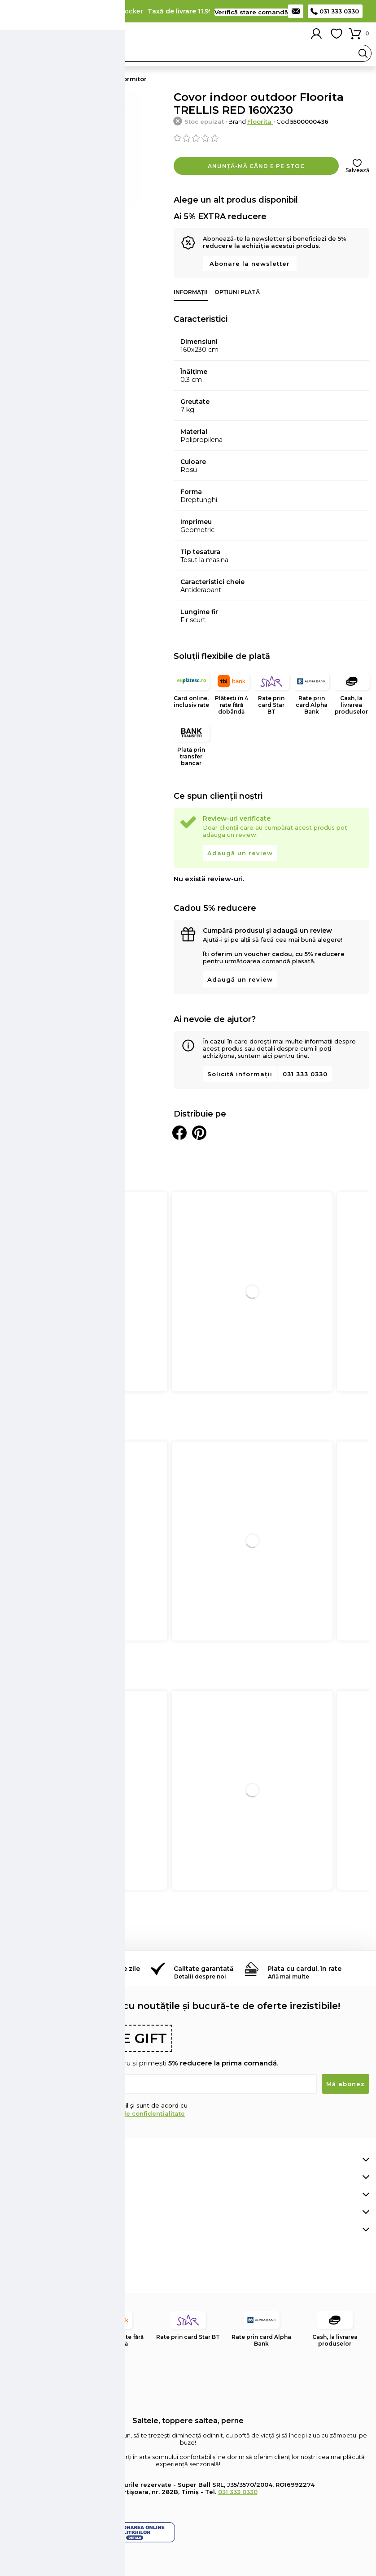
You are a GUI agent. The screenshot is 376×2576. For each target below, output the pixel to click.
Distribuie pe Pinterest (199, 1133)
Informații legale (37, 2229)
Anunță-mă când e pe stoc (256, 166)
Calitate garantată (204, 1969)
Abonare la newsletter (250, 263)
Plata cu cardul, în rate (304, 1969)
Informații (191, 292)
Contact (295, 11)
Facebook (13, 2272)
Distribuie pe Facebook (179, 1133)
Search (363, 53)
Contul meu (316, 34)
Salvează (357, 170)
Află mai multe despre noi (54, 2212)
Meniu (13, 34)
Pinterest (33, 2272)
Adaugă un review (240, 853)
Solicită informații (239, 1074)
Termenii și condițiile (54, 2113)
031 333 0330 (339, 11)
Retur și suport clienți (46, 2195)
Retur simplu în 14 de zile (99, 1969)
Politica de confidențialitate (140, 2113)
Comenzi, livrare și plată (50, 2160)
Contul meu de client (45, 2177)
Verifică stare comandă (251, 12)
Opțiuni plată (237, 292)
